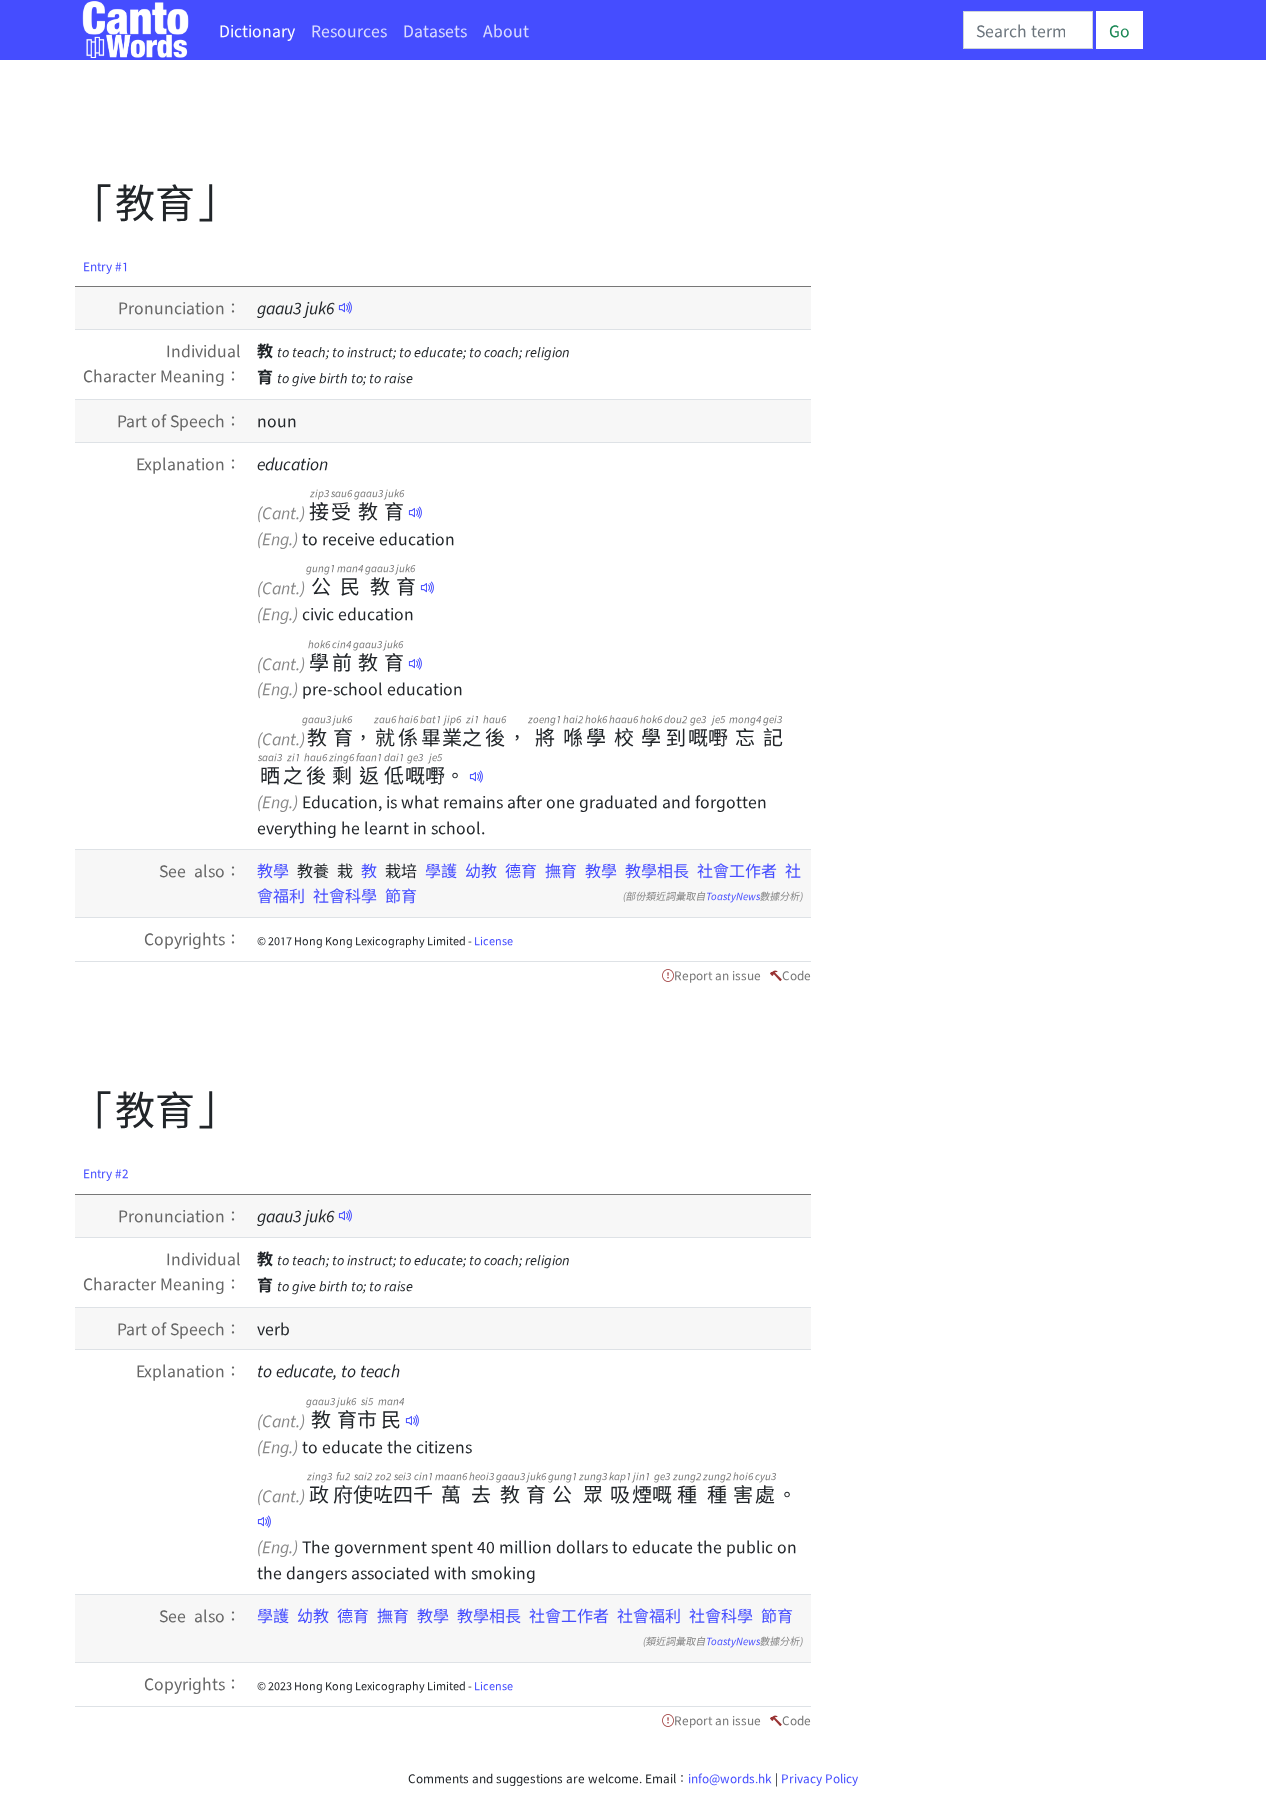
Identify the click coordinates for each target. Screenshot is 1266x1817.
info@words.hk (730, 1777)
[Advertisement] (439, 125)
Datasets (435, 30)
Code (796, 974)
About (506, 30)
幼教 (481, 870)
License (493, 940)
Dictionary (257, 30)
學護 (441, 870)
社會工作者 (737, 870)
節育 (401, 895)
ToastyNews (733, 895)
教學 (277, 870)
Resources (349, 30)
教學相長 (657, 870)
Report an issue (717, 974)
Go (1119, 30)
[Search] (1028, 30)
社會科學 (345, 895)
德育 (521, 870)
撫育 (561, 870)
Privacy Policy (819, 1777)
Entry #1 (106, 265)
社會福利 (649, 1615)
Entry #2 (106, 1172)
